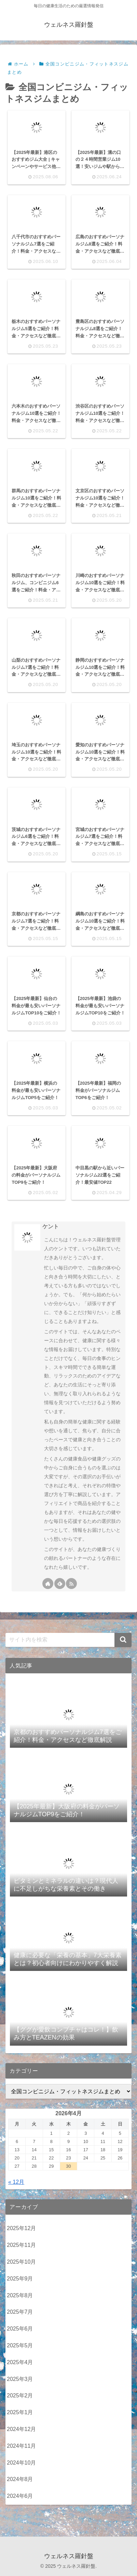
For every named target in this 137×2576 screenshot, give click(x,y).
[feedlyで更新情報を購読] (59, 1583)
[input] (68, 1640)
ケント (50, 1226)
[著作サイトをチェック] (47, 1583)
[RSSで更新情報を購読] (71, 1583)
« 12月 (16, 2182)
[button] (123, 1640)
